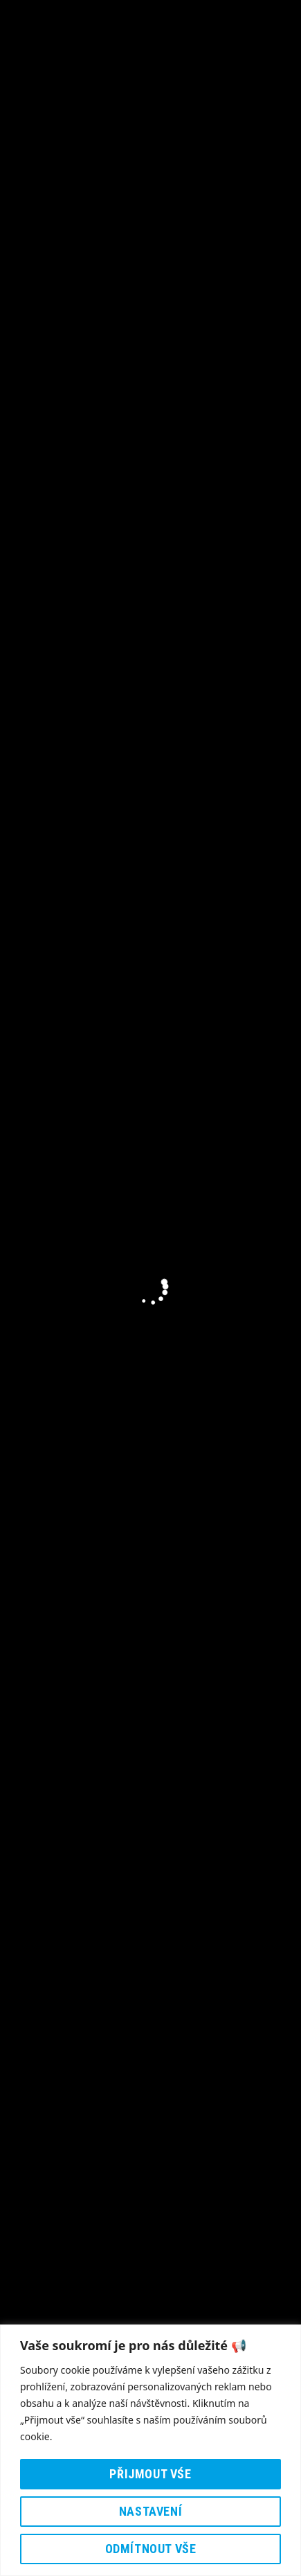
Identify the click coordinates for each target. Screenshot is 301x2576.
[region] (150, 2450)
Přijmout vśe (150, 2474)
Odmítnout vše (151, 2548)
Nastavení (150, 2511)
